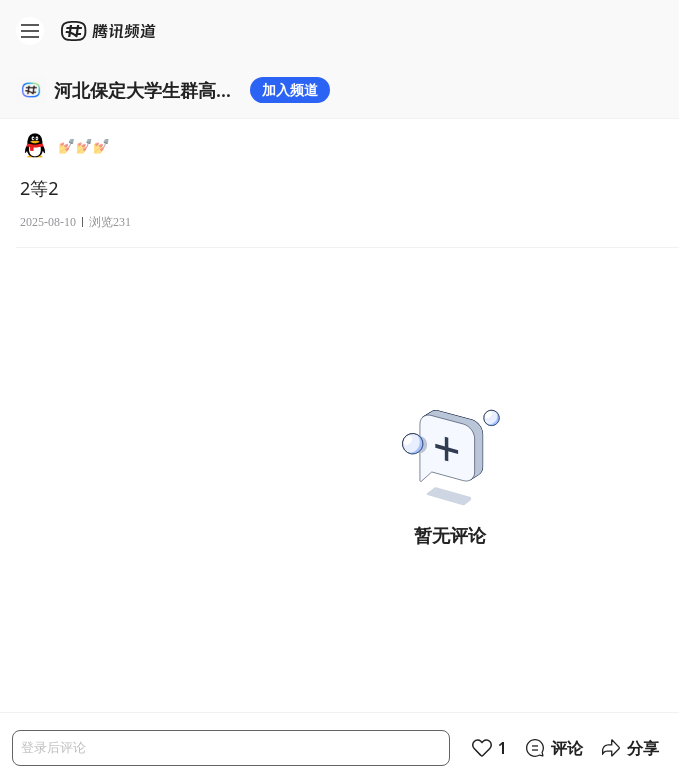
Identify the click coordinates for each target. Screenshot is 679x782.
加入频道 (290, 89)
